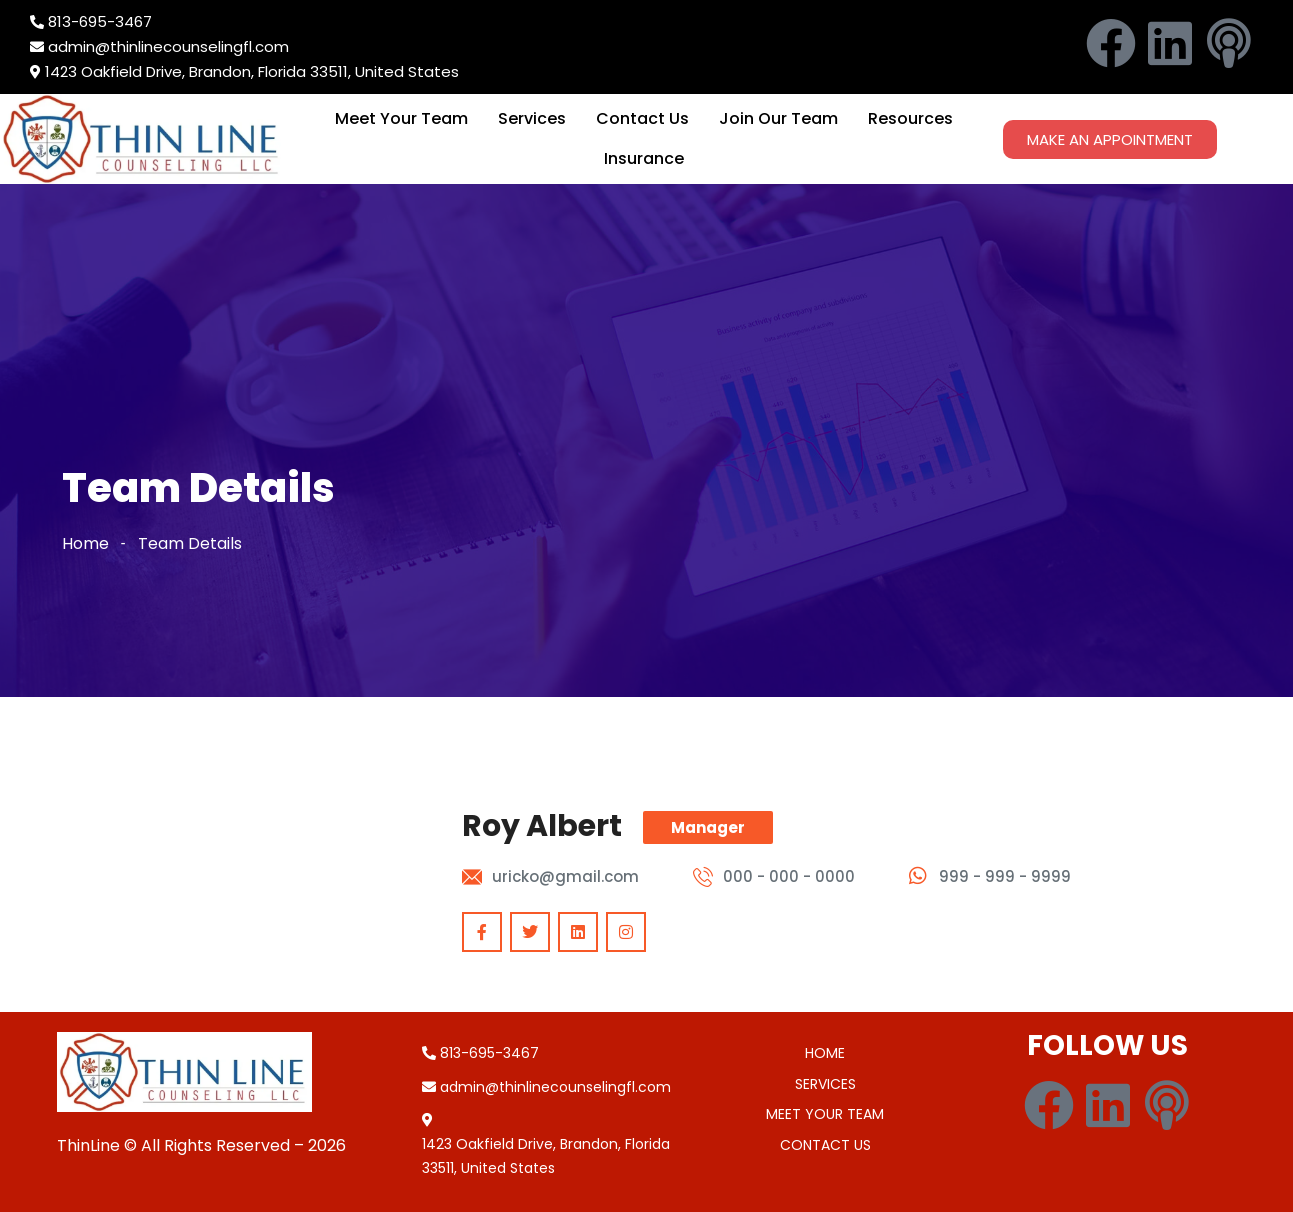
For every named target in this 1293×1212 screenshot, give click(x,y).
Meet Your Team (401, 118)
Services (532, 118)
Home (85, 543)
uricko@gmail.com (565, 876)
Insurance (644, 158)
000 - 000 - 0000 (789, 876)
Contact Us (642, 118)
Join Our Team (778, 118)
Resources (910, 118)
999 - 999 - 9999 (1005, 876)
